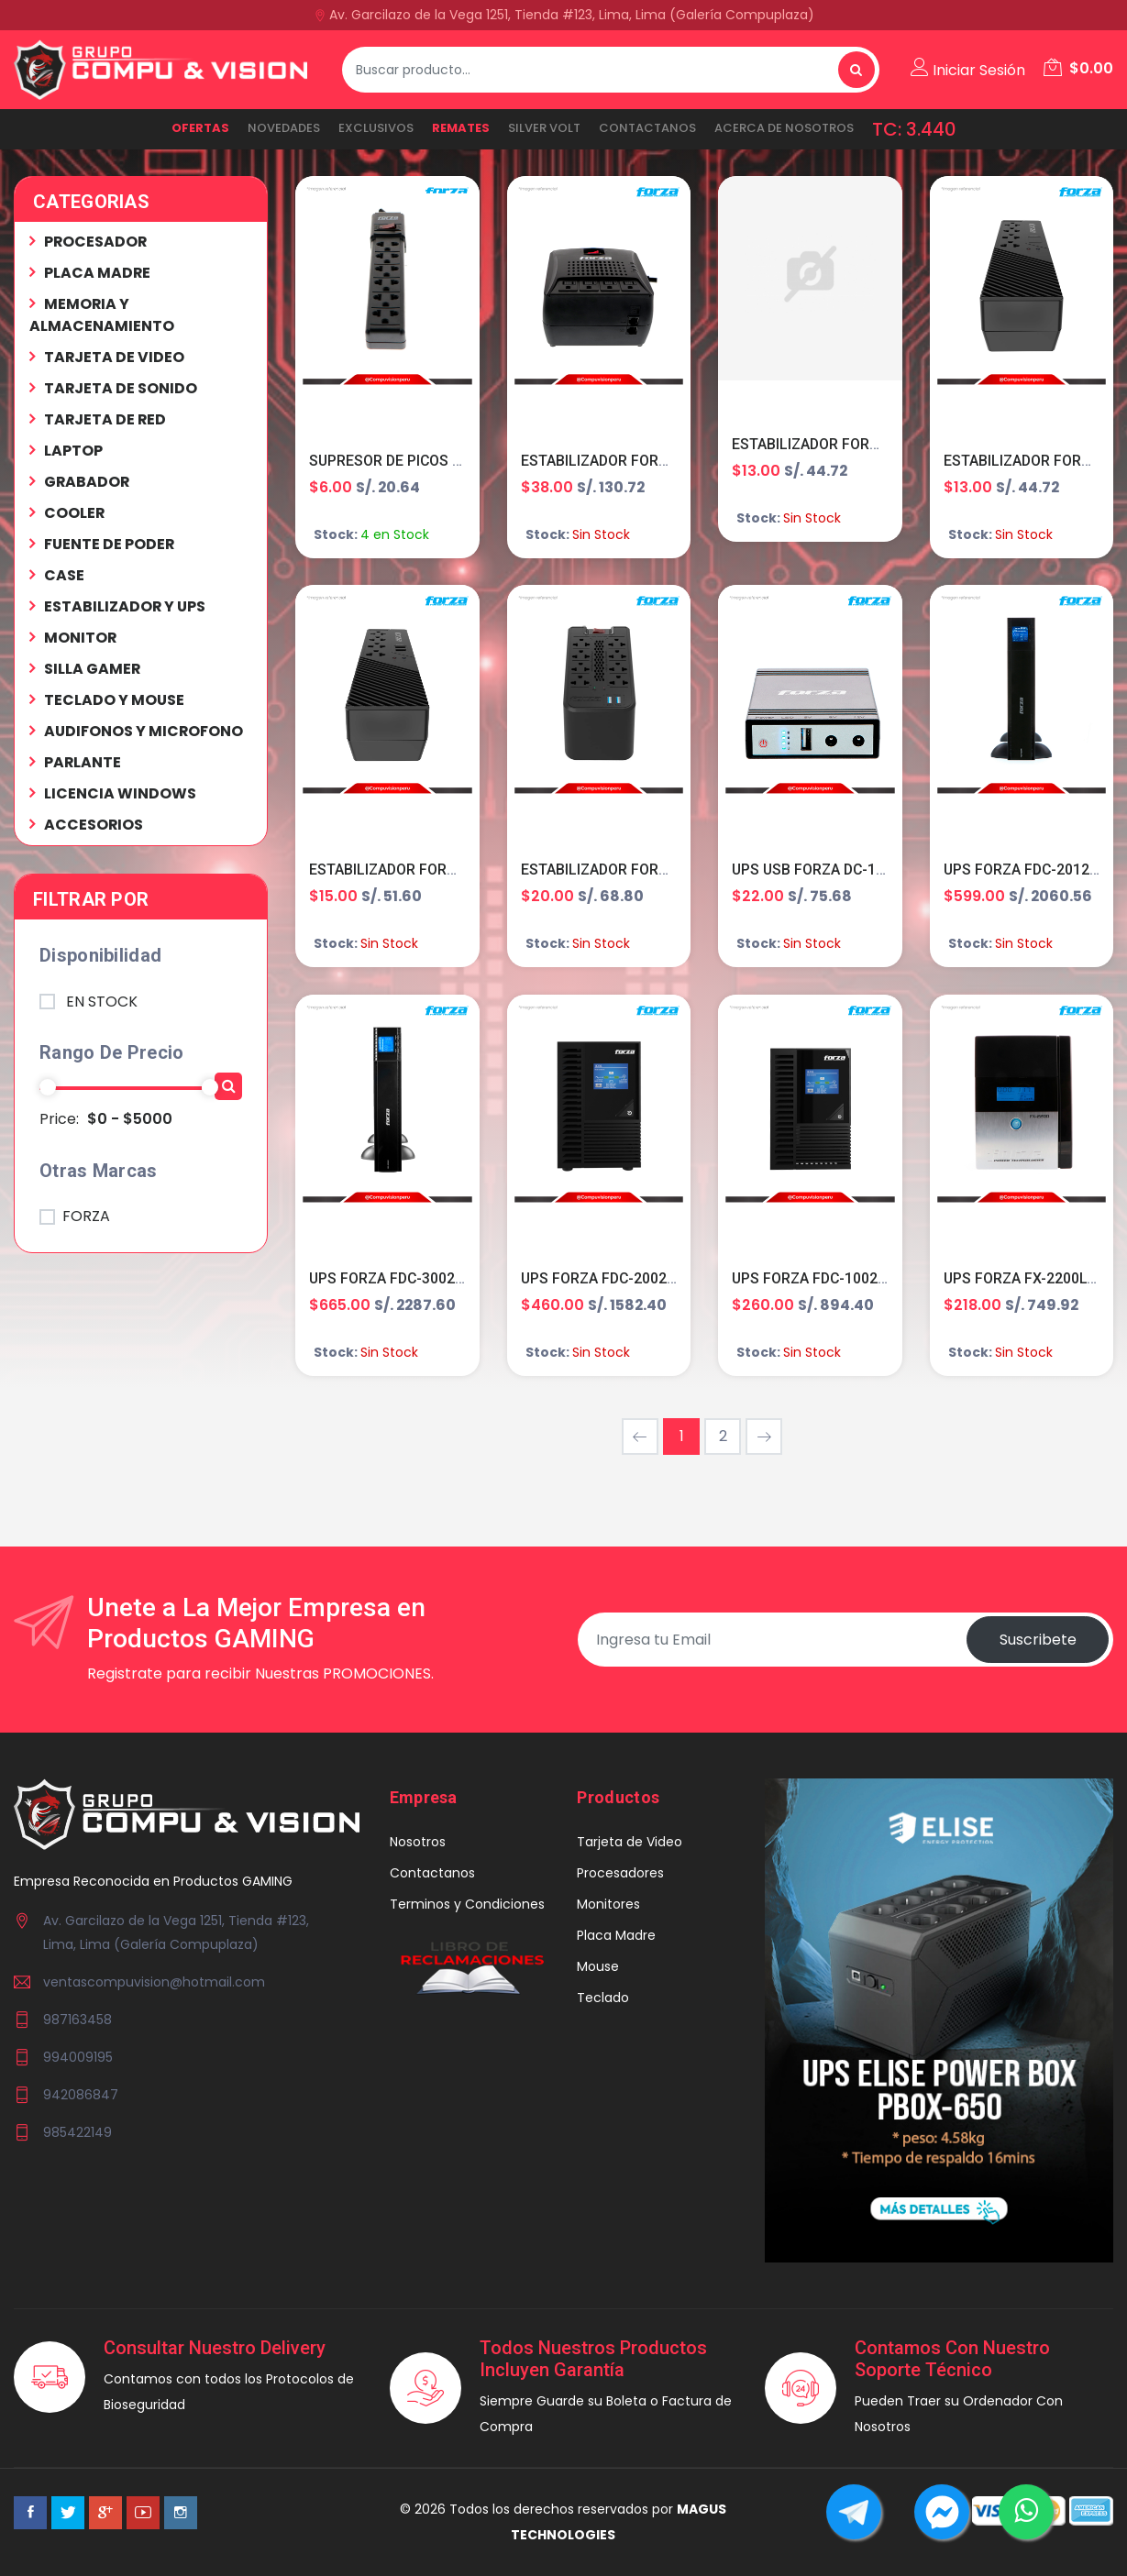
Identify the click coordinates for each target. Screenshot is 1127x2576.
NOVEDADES (284, 128)
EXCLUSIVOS (376, 128)
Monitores (608, 1905)
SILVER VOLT (544, 128)
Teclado (603, 1998)
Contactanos (647, 128)
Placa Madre (616, 1936)
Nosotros (418, 1842)
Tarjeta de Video (629, 1842)
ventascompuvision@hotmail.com (154, 1984)
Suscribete (1037, 1640)
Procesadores (620, 1874)
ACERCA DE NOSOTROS (784, 128)
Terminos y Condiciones (467, 1905)
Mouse (598, 1967)
